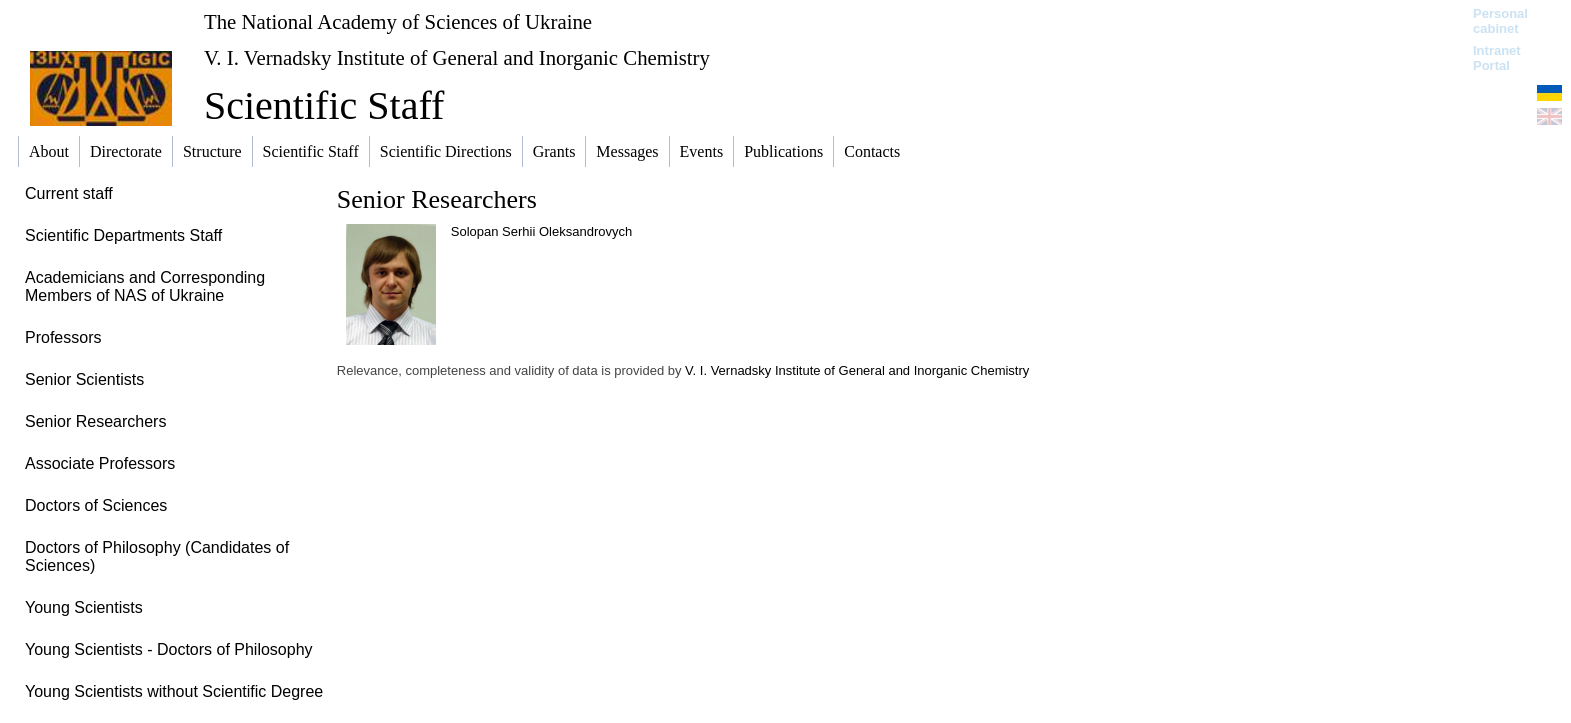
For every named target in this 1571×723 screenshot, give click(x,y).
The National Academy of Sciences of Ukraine (398, 21)
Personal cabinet (1500, 21)
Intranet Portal (1497, 58)
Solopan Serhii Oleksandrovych (541, 231)
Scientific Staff (324, 105)
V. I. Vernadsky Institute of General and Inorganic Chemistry (457, 57)
